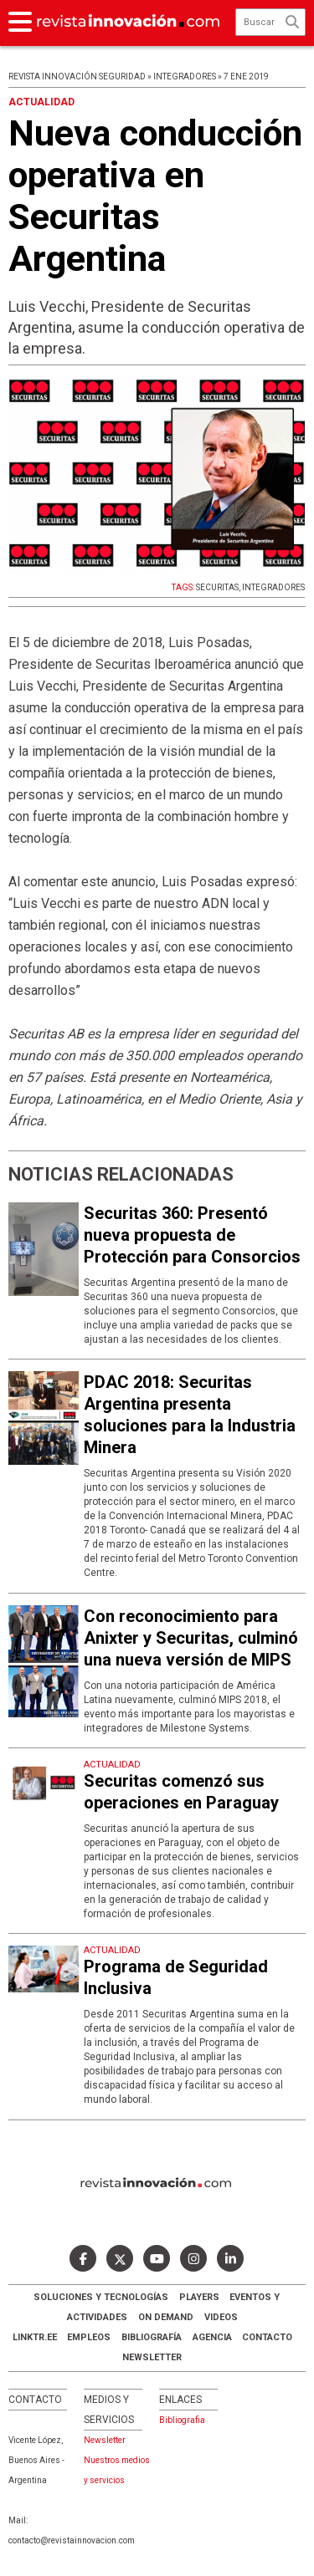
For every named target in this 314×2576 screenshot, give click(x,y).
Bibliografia (182, 2420)
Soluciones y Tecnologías (100, 2297)
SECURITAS (217, 587)
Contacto (267, 2337)
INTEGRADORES (273, 587)
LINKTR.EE (35, 2337)
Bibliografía (151, 2337)
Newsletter (152, 2357)
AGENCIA (212, 2337)
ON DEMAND (165, 2317)
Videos (221, 2317)
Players (199, 2297)
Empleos (89, 2337)
